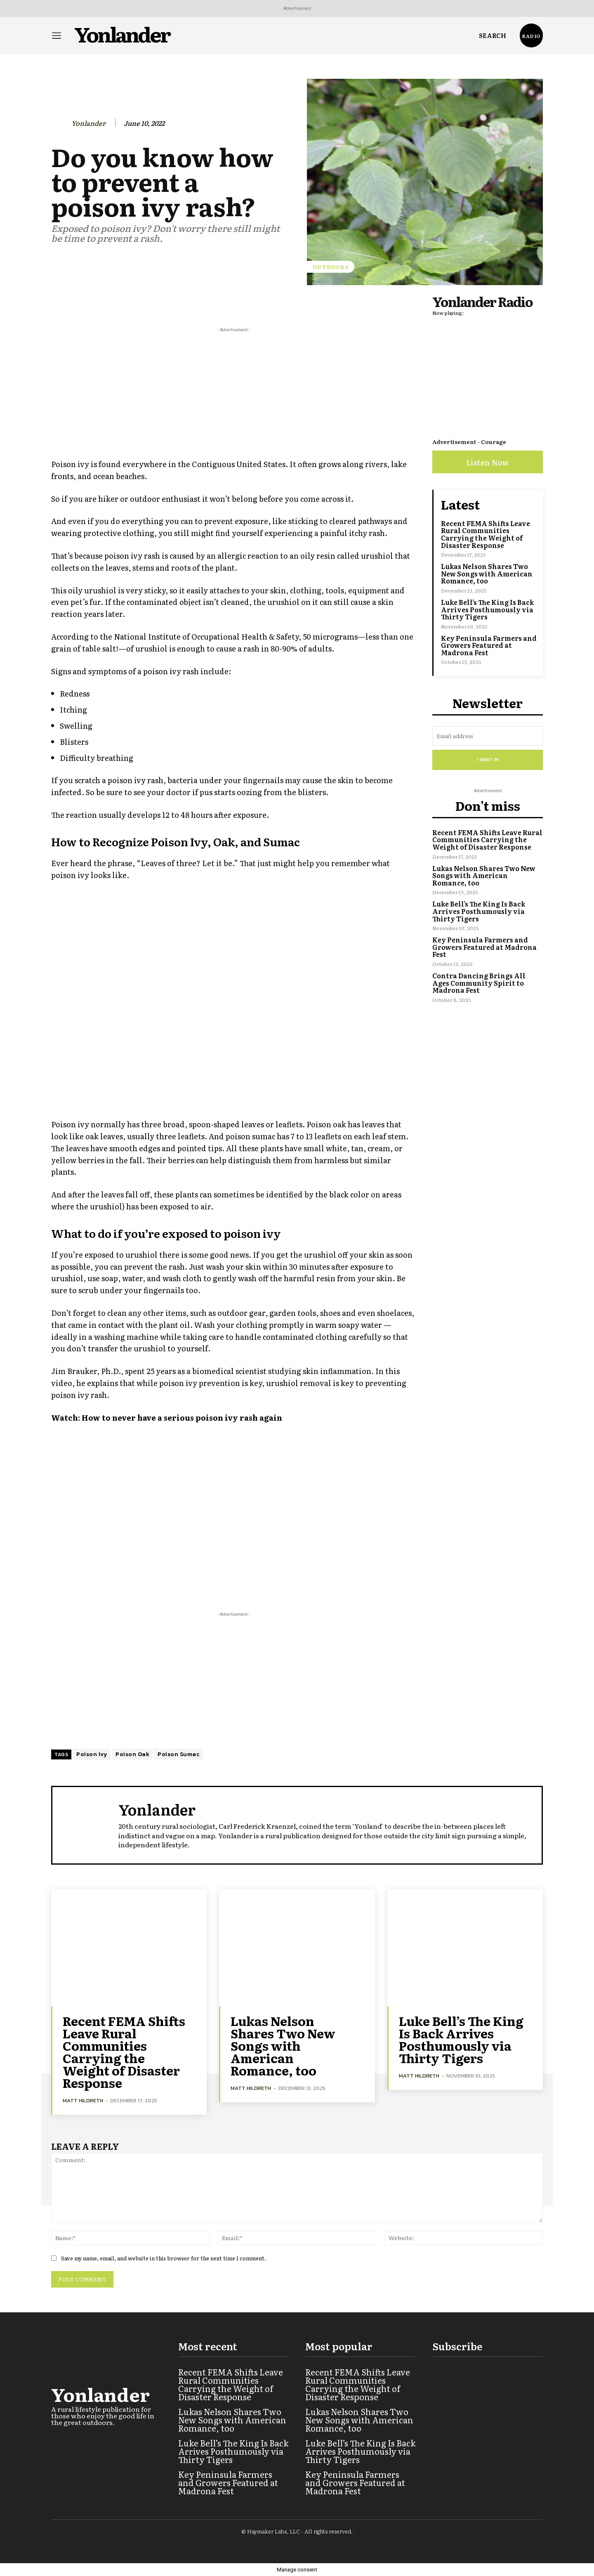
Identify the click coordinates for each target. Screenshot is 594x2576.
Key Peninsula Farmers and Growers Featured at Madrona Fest (489, 645)
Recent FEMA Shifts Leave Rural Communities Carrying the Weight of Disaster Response (485, 534)
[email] (487, 736)
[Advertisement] (233, 392)
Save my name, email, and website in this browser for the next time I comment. (163, 2258)
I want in (488, 760)
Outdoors (330, 267)
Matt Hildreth (83, 2100)
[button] (492, 35)
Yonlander (88, 123)
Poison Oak (132, 1754)
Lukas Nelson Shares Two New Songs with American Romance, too (487, 573)
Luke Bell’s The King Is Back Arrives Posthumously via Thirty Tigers (487, 609)
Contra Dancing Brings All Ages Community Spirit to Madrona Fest (479, 982)
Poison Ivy (91, 1754)
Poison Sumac (179, 1754)
